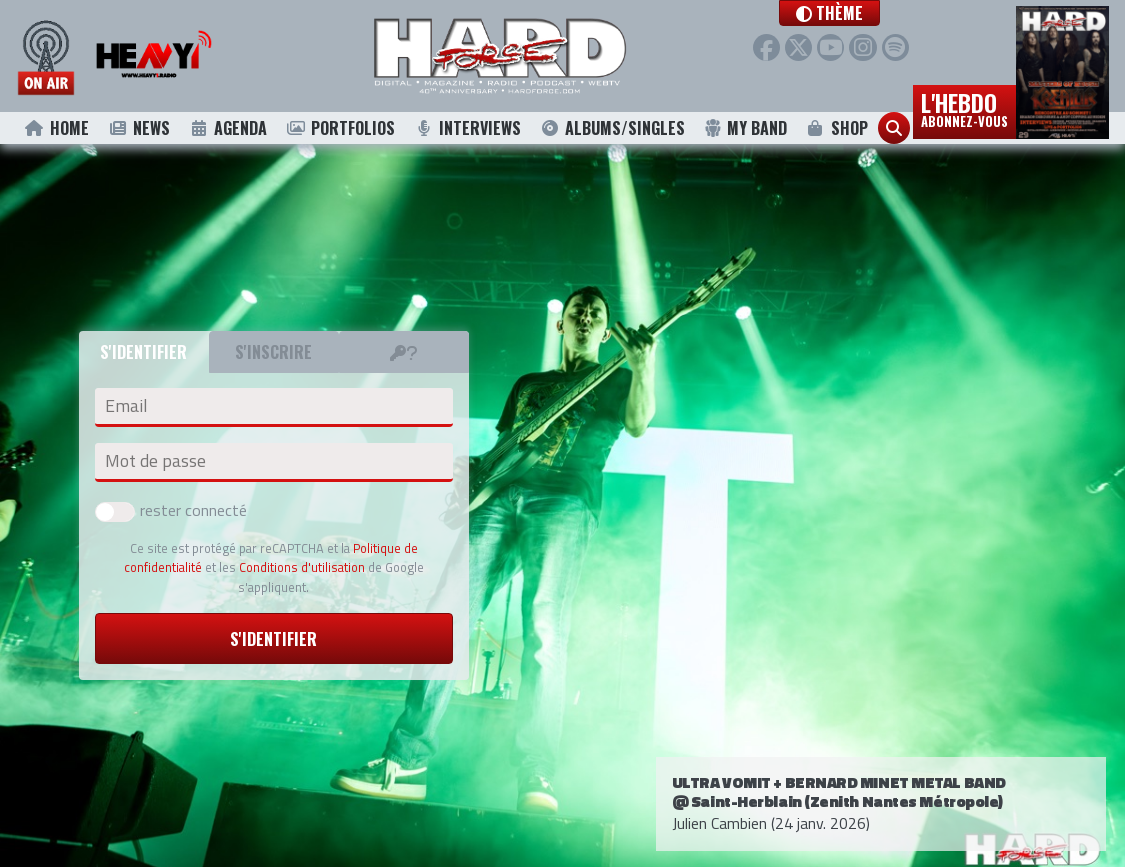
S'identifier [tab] (143, 352)
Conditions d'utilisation (302, 567)
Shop (836, 128)
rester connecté (171, 510)
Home (56, 128)
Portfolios (340, 128)
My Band (745, 128)
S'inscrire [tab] (273, 352)
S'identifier (273, 639)
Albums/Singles (613, 128)
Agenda (227, 128)
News (138, 128)
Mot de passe (155, 461)
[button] (861, 13)
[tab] (404, 352)
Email (126, 406)
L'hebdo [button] (964, 108)
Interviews (468, 128)
